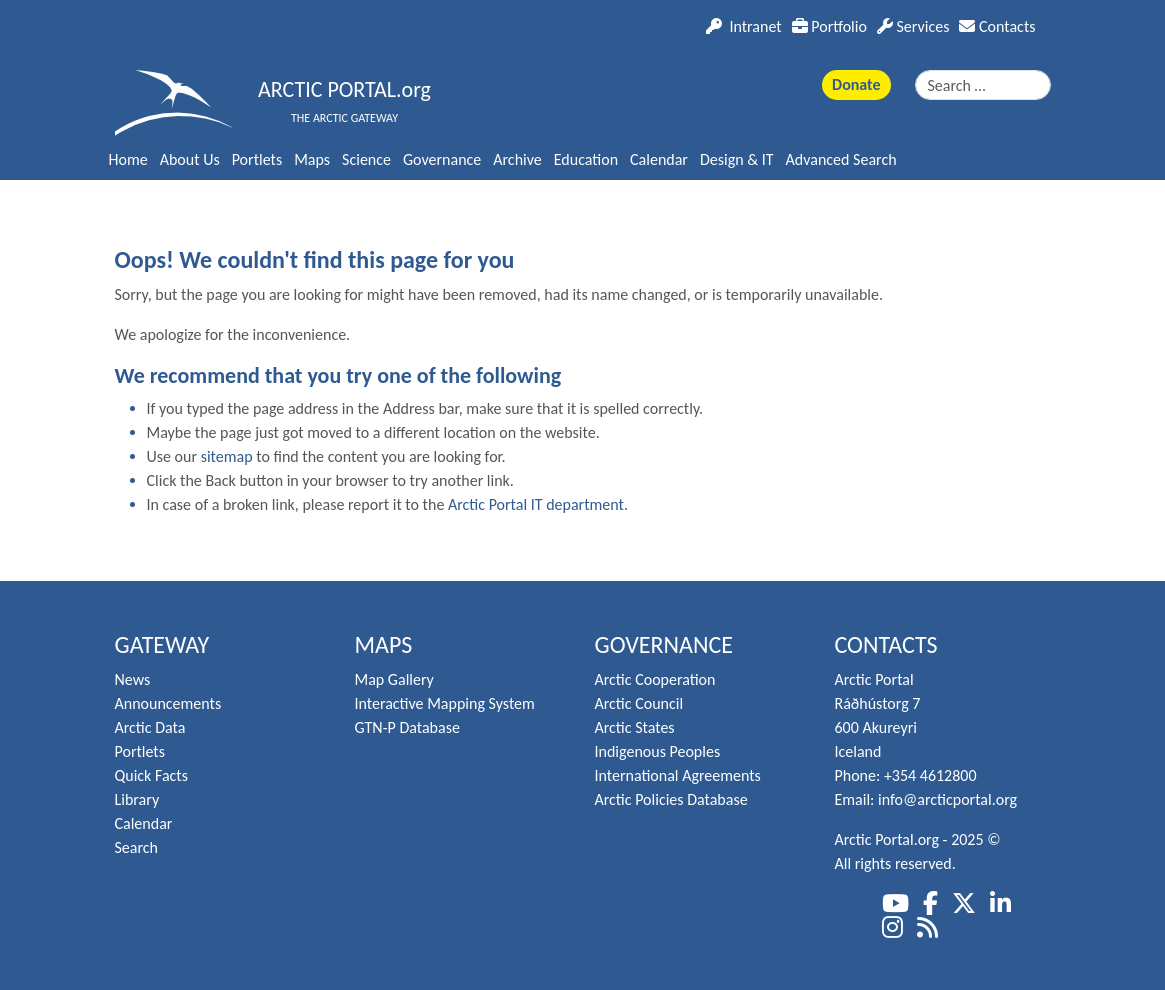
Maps (312, 159)
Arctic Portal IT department (536, 504)
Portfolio (829, 26)
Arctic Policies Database (671, 799)
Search (137, 847)
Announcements (168, 703)
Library (137, 799)
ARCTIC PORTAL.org (344, 89)
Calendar (659, 159)
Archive (517, 159)
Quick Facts (151, 775)
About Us (190, 159)
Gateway (162, 644)
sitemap (227, 456)
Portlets (257, 159)
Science (366, 159)
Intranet (743, 26)
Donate (856, 84)
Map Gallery (394, 679)
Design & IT (737, 159)
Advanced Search (841, 159)
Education (586, 159)
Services (913, 26)
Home (128, 159)
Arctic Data (150, 727)
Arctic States (635, 727)
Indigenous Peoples (658, 751)
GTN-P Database (407, 727)
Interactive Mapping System (445, 703)
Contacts (997, 26)
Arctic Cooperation (655, 679)
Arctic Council (639, 703)
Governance (442, 159)
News (133, 679)
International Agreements (678, 775)
